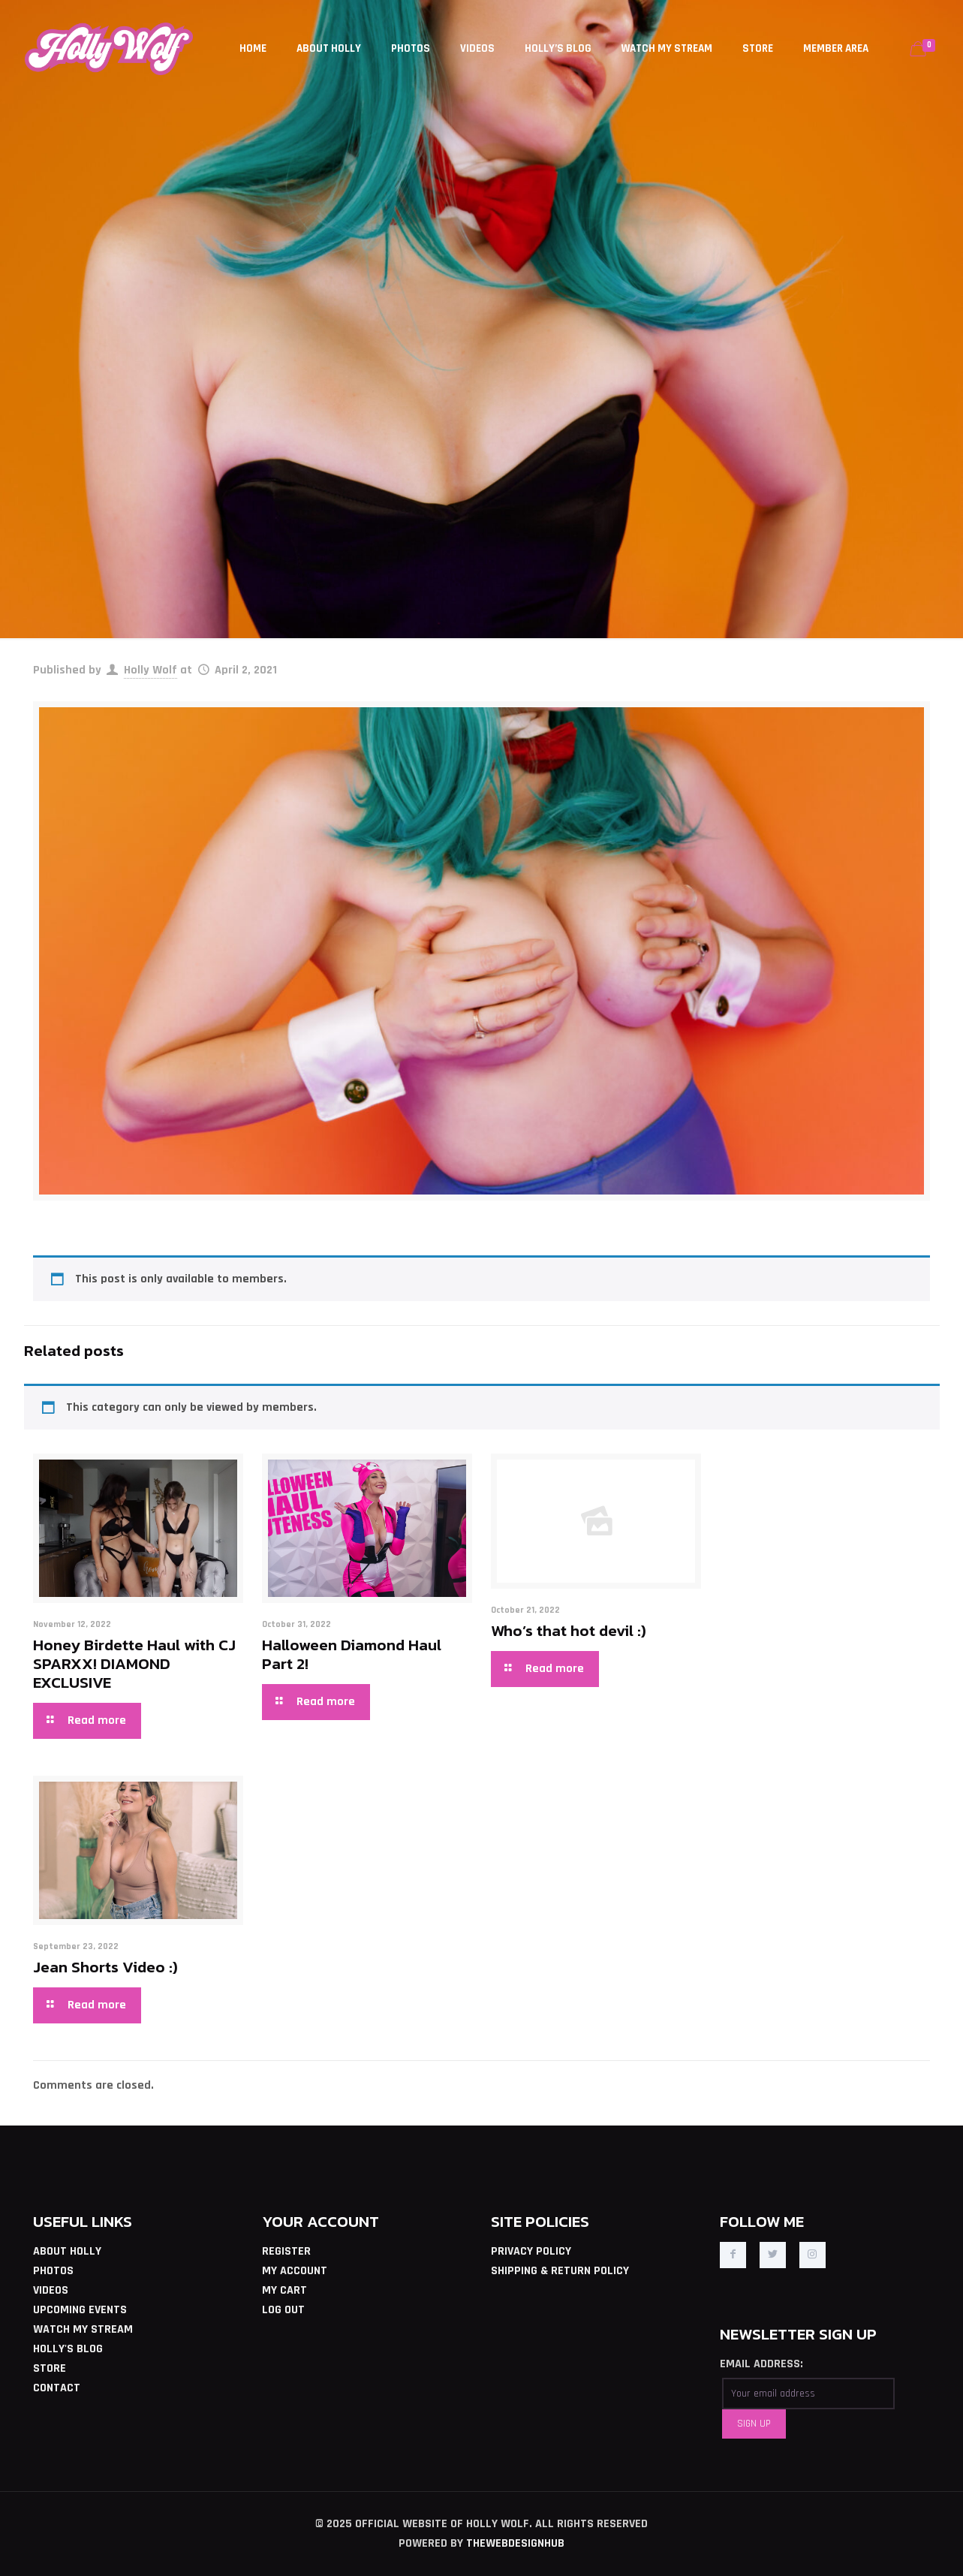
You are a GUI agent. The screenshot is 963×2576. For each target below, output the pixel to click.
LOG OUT (283, 2310)
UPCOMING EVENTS (80, 2310)
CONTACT (56, 2388)
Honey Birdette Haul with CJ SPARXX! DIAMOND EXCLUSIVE (134, 1663)
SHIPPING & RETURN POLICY (560, 2271)
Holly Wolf (150, 670)
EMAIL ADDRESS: (761, 2364)
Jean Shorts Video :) (105, 1966)
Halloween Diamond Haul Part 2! (351, 1654)
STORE (49, 2368)
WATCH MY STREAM (83, 2329)
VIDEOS (50, 2290)
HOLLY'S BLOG (68, 2349)
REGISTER (286, 2251)
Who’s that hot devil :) (568, 1630)
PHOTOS (53, 2271)
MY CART (284, 2290)
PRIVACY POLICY (531, 2251)
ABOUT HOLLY (67, 2251)
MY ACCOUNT (294, 2271)
